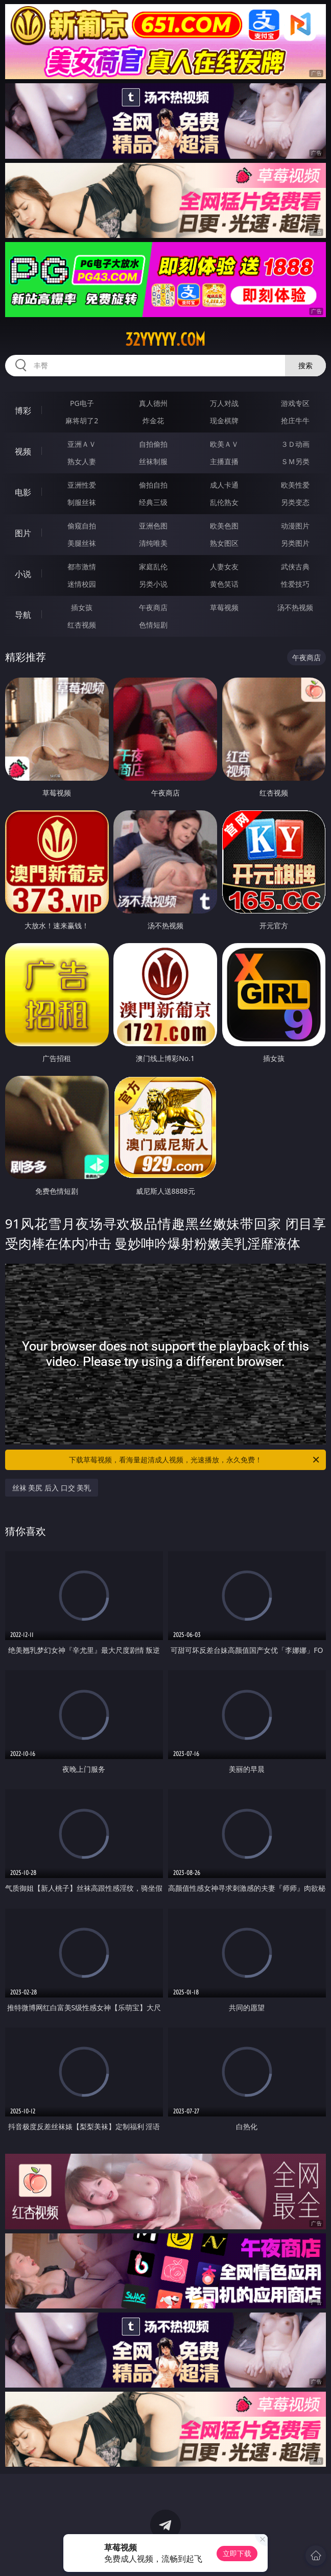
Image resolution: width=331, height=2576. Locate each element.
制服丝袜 (81, 502)
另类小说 (153, 584)
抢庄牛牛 (295, 420)
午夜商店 (153, 607)
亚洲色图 (153, 526)
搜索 (305, 365)
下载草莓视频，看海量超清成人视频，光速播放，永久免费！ (195, 1460)
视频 (23, 451)
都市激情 (81, 566)
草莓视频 (224, 607)
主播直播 (224, 461)
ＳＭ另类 (295, 461)
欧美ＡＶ (224, 444)
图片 (23, 533)
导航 (23, 614)
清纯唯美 (153, 543)
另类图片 (295, 543)
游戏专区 (295, 403)
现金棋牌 (224, 420)
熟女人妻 (81, 461)
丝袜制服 (153, 461)
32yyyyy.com (165, 339)
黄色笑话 (224, 584)
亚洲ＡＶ (81, 444)
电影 (23, 492)
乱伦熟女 (224, 502)
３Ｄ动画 (295, 444)
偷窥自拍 (81, 526)
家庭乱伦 (153, 566)
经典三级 (153, 502)
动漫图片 (295, 526)
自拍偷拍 (153, 444)
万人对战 (224, 403)
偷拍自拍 (153, 485)
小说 (23, 574)
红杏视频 (81, 625)
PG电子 (82, 403)
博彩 (23, 410)
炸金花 (153, 420)
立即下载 (237, 2553)
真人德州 (153, 403)
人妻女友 (224, 566)
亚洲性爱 (81, 485)
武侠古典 (295, 566)
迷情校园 (81, 584)
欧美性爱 (295, 485)
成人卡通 (224, 485)
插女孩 (81, 607)
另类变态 (295, 502)
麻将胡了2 (81, 420)
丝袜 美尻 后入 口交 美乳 (51, 1487)
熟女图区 (224, 543)
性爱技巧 (295, 584)
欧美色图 (224, 526)
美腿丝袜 (81, 543)
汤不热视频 (295, 607)
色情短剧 (153, 625)
